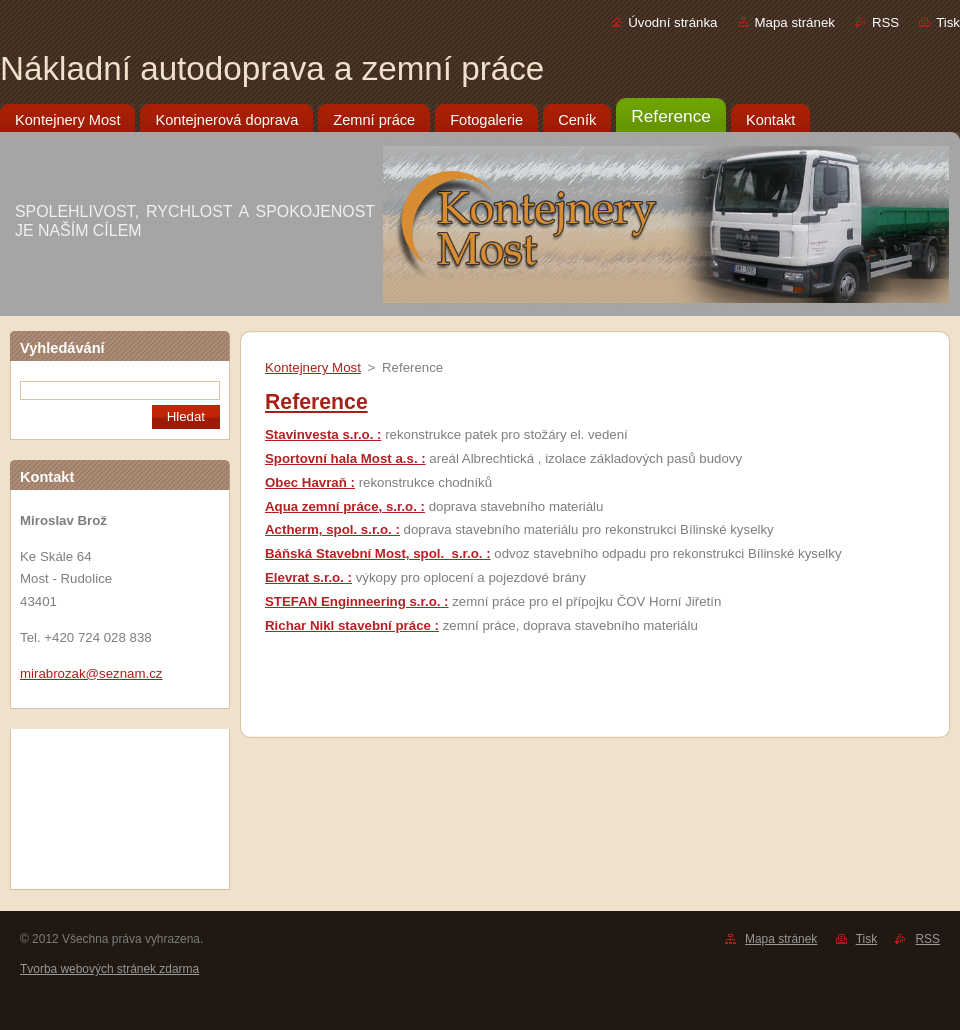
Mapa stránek (795, 22)
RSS (885, 22)
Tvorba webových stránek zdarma (109, 969)
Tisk (948, 22)
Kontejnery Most (313, 367)
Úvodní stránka (672, 22)
